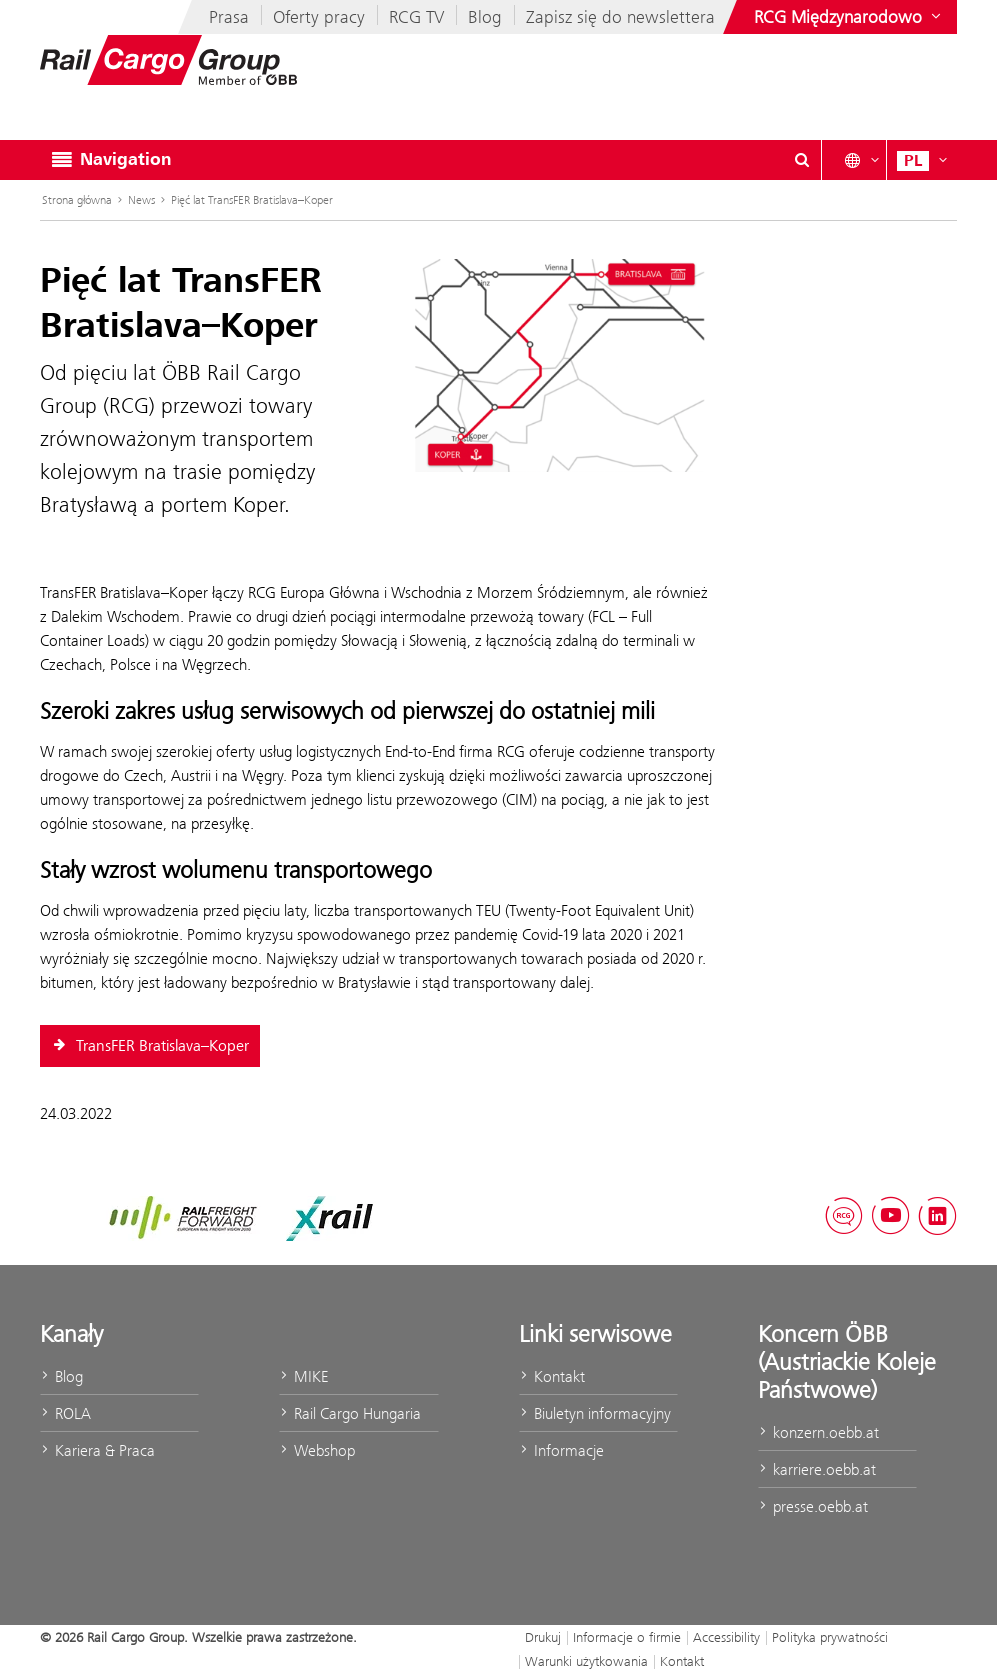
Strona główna (77, 200)
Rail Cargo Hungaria (350, 1413)
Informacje (561, 1450)
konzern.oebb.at (818, 1432)
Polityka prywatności (830, 1637)
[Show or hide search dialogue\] (802, 160)
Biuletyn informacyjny (595, 1413)
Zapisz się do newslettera (620, 17)
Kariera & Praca (97, 1450)
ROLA (65, 1413)
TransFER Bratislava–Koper (150, 1046)
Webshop (317, 1450)
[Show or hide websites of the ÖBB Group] (849, 17)
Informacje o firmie (627, 1637)
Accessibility (726, 1637)
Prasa (229, 17)
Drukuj (543, 1637)
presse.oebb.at (813, 1506)
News (141, 200)
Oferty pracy (319, 17)
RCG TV (416, 17)
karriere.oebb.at (817, 1469)
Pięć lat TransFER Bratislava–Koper (252, 200)
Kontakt (552, 1376)
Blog (485, 17)
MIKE (303, 1376)
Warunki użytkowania (586, 1661)
